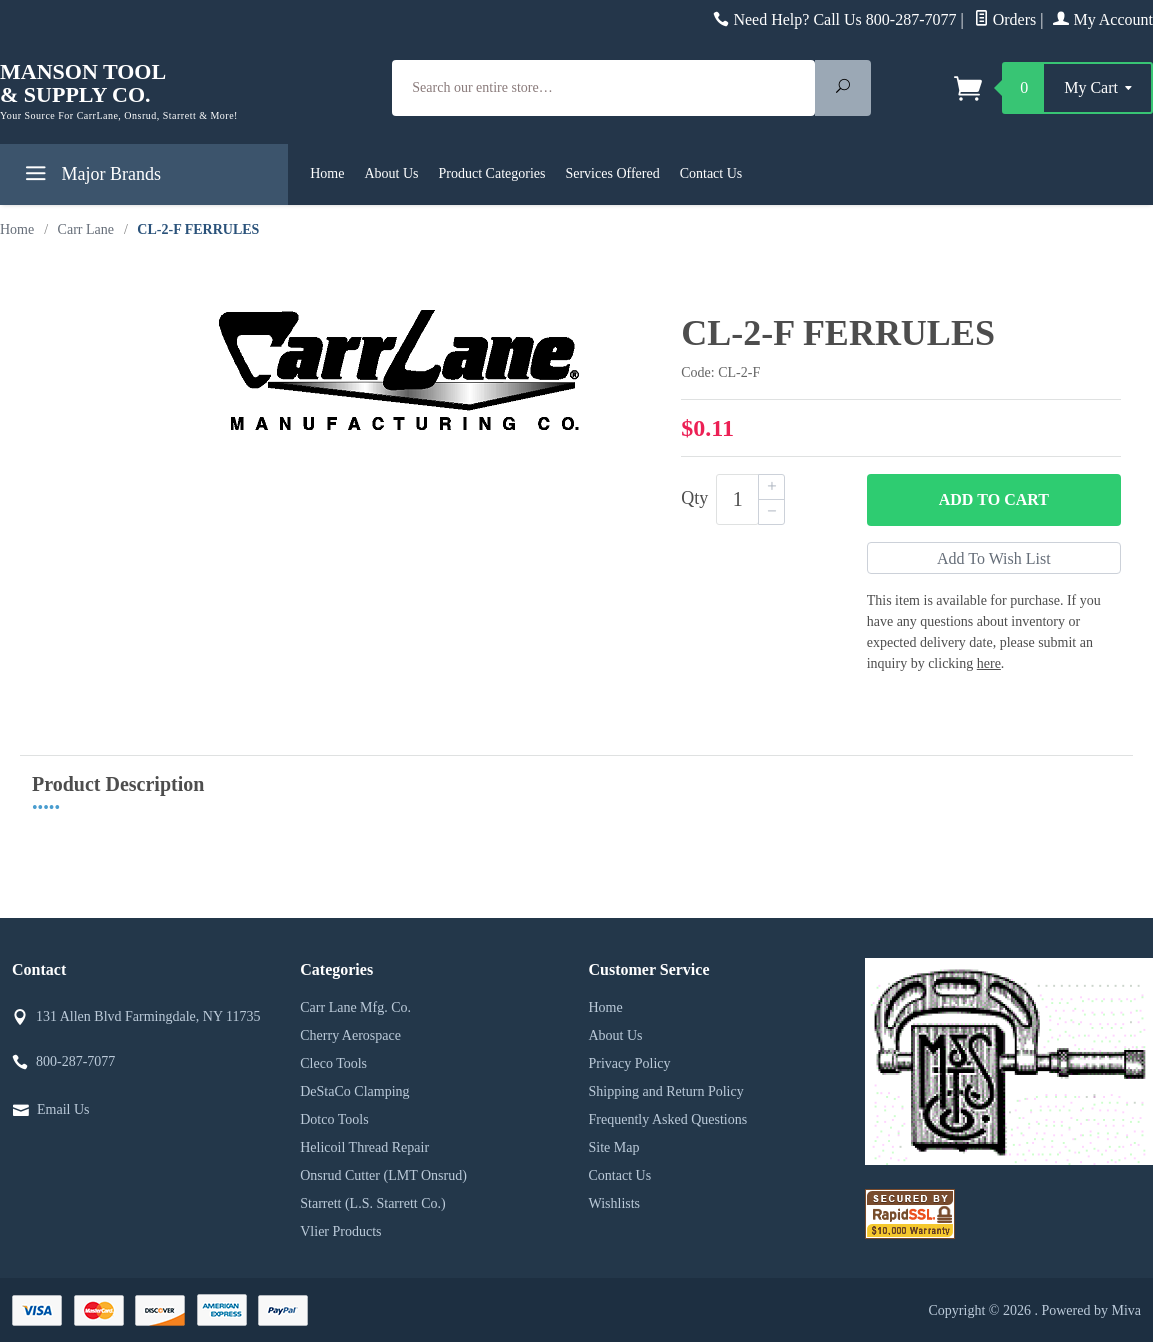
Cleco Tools (333, 1063)
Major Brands (90, 177)
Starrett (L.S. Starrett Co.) (372, 1203)
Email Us (63, 1109)
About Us (391, 173)
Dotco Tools (334, 1119)
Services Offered (612, 173)
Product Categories (492, 173)
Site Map (614, 1147)
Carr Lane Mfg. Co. (355, 1007)
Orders (1005, 19)
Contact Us (711, 173)
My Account (1103, 19)
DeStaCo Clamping (354, 1091)
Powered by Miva (1091, 1310)
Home (327, 173)
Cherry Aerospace (350, 1035)
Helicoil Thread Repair (364, 1147)
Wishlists (615, 1203)
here (989, 663)
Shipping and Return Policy (666, 1091)
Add (994, 500)
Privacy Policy (630, 1063)
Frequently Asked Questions (668, 1119)
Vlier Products (340, 1231)
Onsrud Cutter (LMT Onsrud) (383, 1175)
